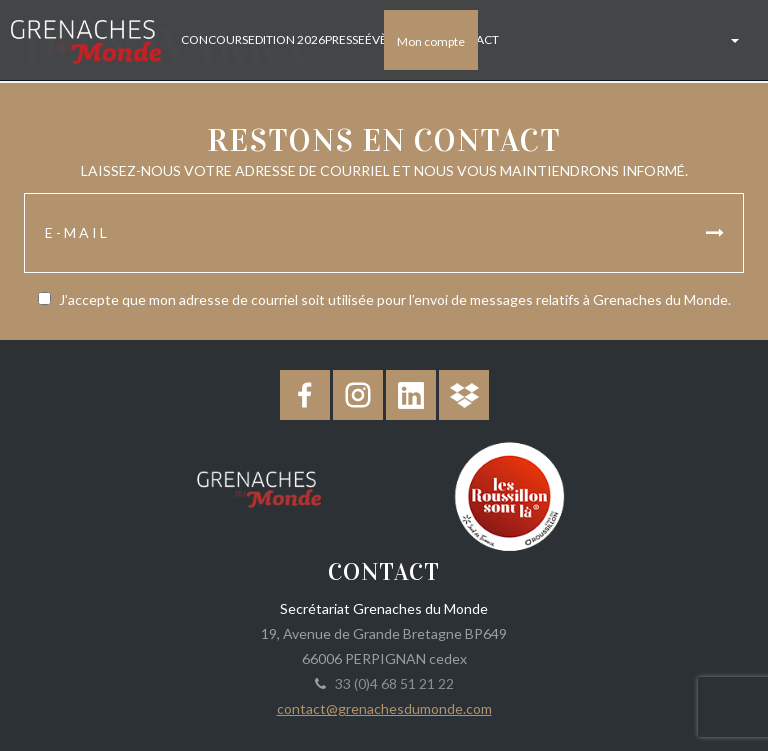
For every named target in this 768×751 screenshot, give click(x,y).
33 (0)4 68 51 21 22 (391, 683)
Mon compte (431, 41)
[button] (732, 40)
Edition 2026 (284, 39)
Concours (212, 39)
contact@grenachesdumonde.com (384, 708)
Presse (343, 39)
